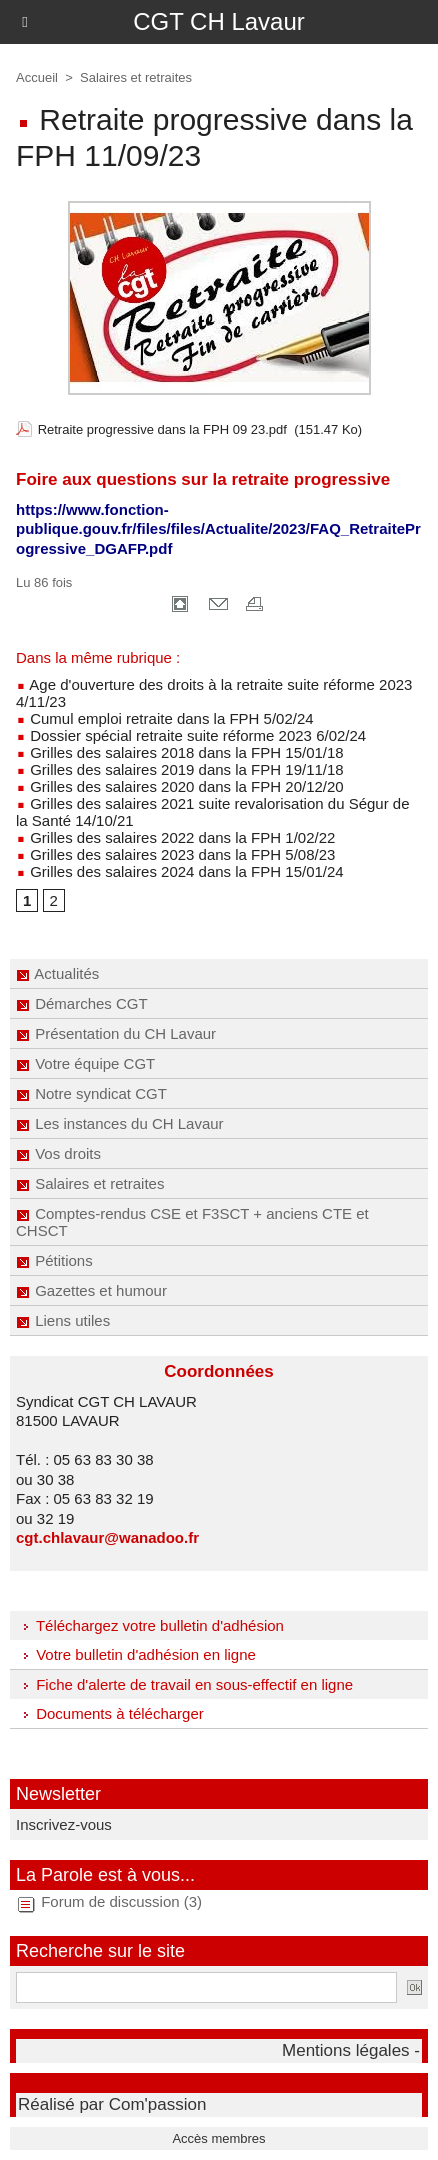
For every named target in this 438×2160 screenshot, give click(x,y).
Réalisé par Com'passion (112, 2104)
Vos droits (58, 1153)
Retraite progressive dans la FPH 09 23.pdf (162, 429)
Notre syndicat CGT (91, 1093)
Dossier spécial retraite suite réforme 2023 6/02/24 (191, 735)
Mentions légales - (351, 2050)
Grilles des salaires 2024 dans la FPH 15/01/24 (180, 871)
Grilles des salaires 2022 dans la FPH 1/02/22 (175, 837)
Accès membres (218, 2138)
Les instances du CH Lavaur (120, 1123)
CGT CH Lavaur (219, 21)
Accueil (37, 77)
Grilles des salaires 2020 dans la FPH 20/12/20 (180, 786)
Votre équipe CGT (85, 1063)
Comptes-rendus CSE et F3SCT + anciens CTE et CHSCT (192, 1222)
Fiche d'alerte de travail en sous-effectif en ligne (184, 1684)
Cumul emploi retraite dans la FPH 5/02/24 (165, 718)
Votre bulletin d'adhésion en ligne (136, 1654)
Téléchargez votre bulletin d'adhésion (150, 1625)
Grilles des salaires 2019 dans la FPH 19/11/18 (180, 769)
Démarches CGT (82, 1003)
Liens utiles (63, 1320)
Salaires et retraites (90, 1183)
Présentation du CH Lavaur (116, 1033)
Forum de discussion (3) (121, 1901)
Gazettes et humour (91, 1290)
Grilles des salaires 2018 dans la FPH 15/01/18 (180, 752)
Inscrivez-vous (64, 1824)
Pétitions (54, 1260)
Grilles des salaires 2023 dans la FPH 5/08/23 (175, 854)
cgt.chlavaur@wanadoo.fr (107, 1537)
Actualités (57, 973)
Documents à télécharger (110, 1713)
